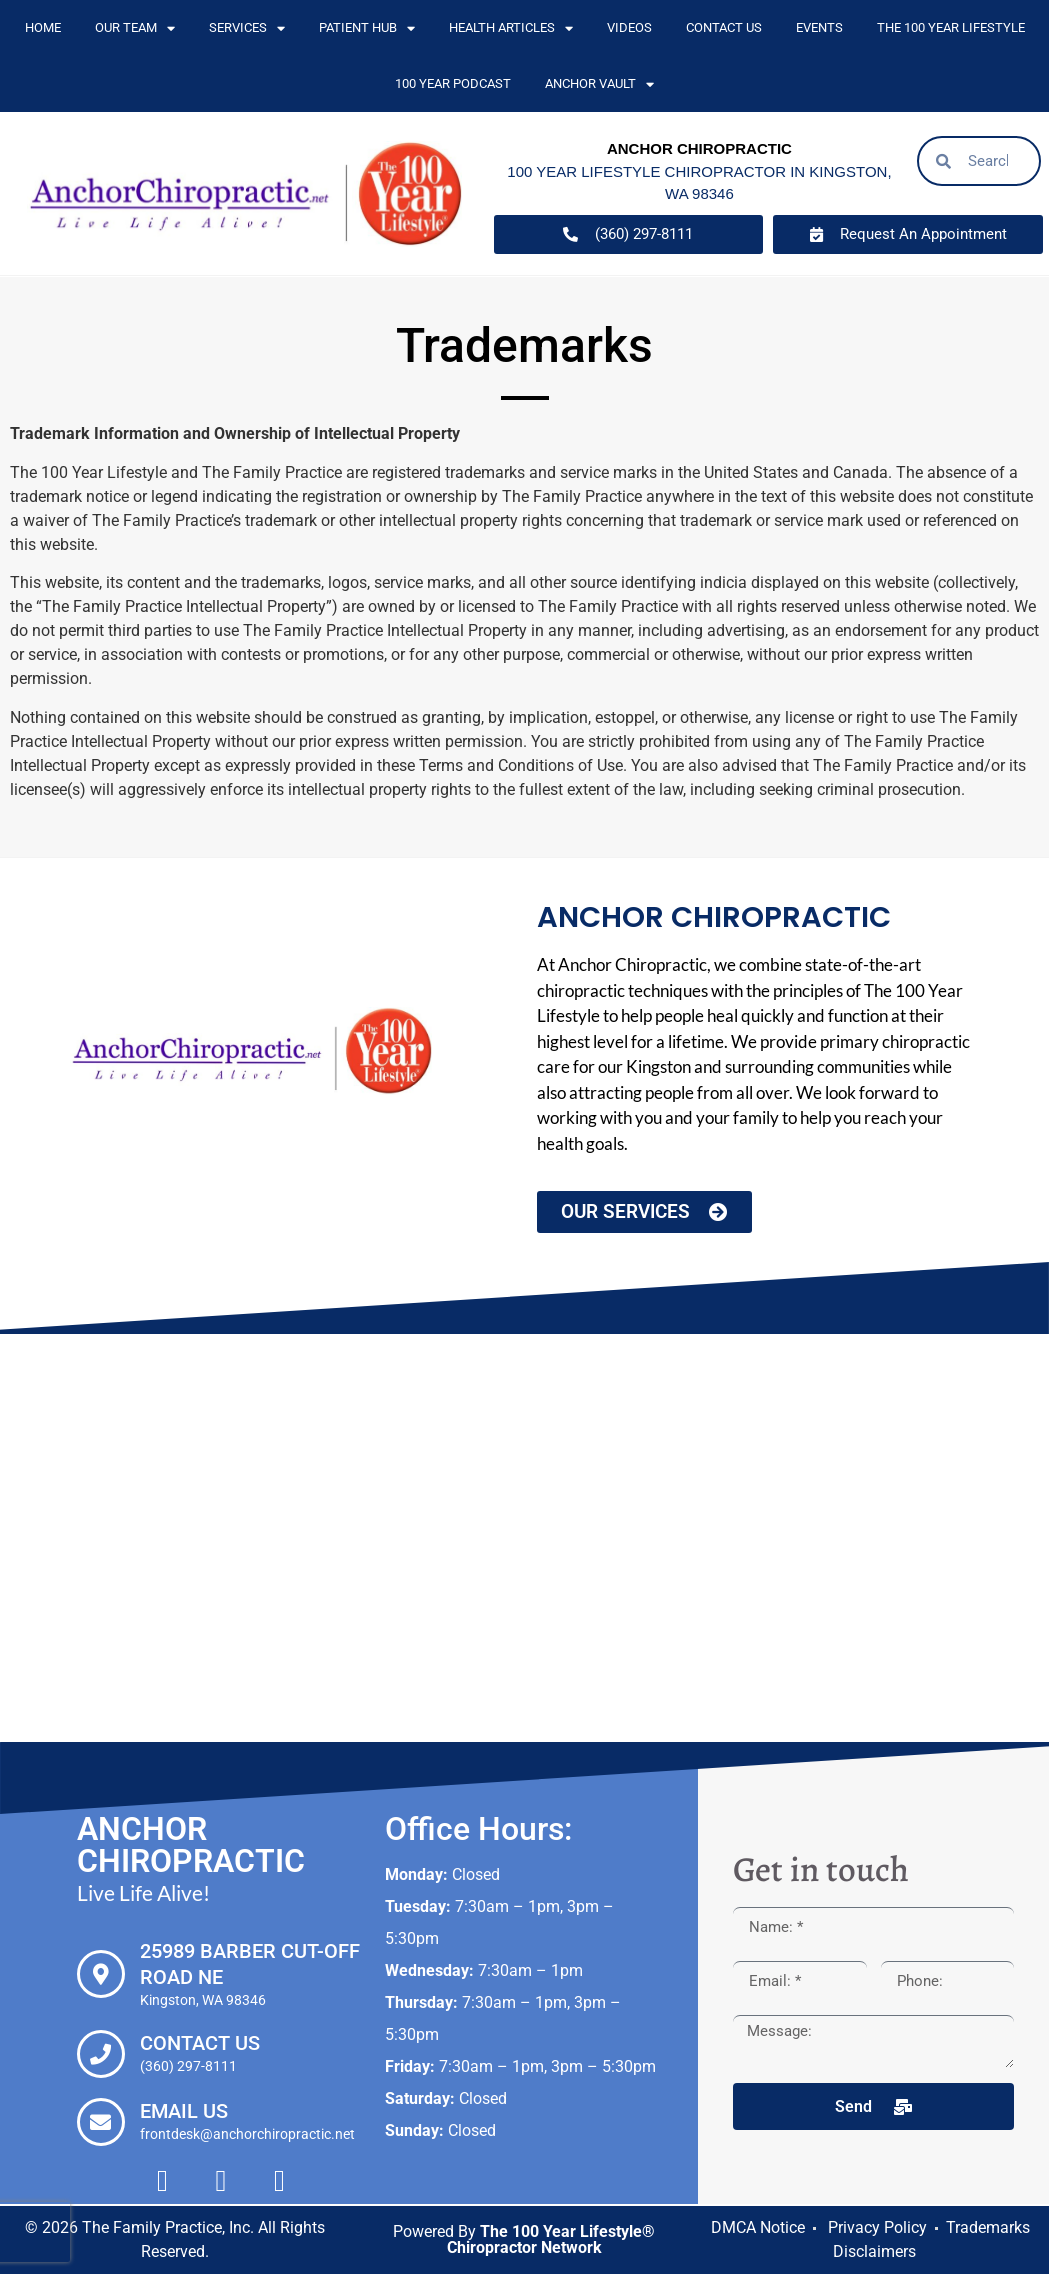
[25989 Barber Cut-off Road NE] (101, 1976)
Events (819, 27)
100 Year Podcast (453, 83)
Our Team (135, 28)
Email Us (184, 2113)
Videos (629, 27)
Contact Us (724, 27)
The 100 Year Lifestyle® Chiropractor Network (551, 2241)
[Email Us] (101, 2124)
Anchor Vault (599, 84)
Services (247, 28)
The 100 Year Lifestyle (951, 27)
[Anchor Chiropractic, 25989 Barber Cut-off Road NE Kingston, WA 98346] (524, 1540)
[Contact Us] (101, 2056)
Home (43, 27)
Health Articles (511, 28)
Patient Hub (367, 28)
